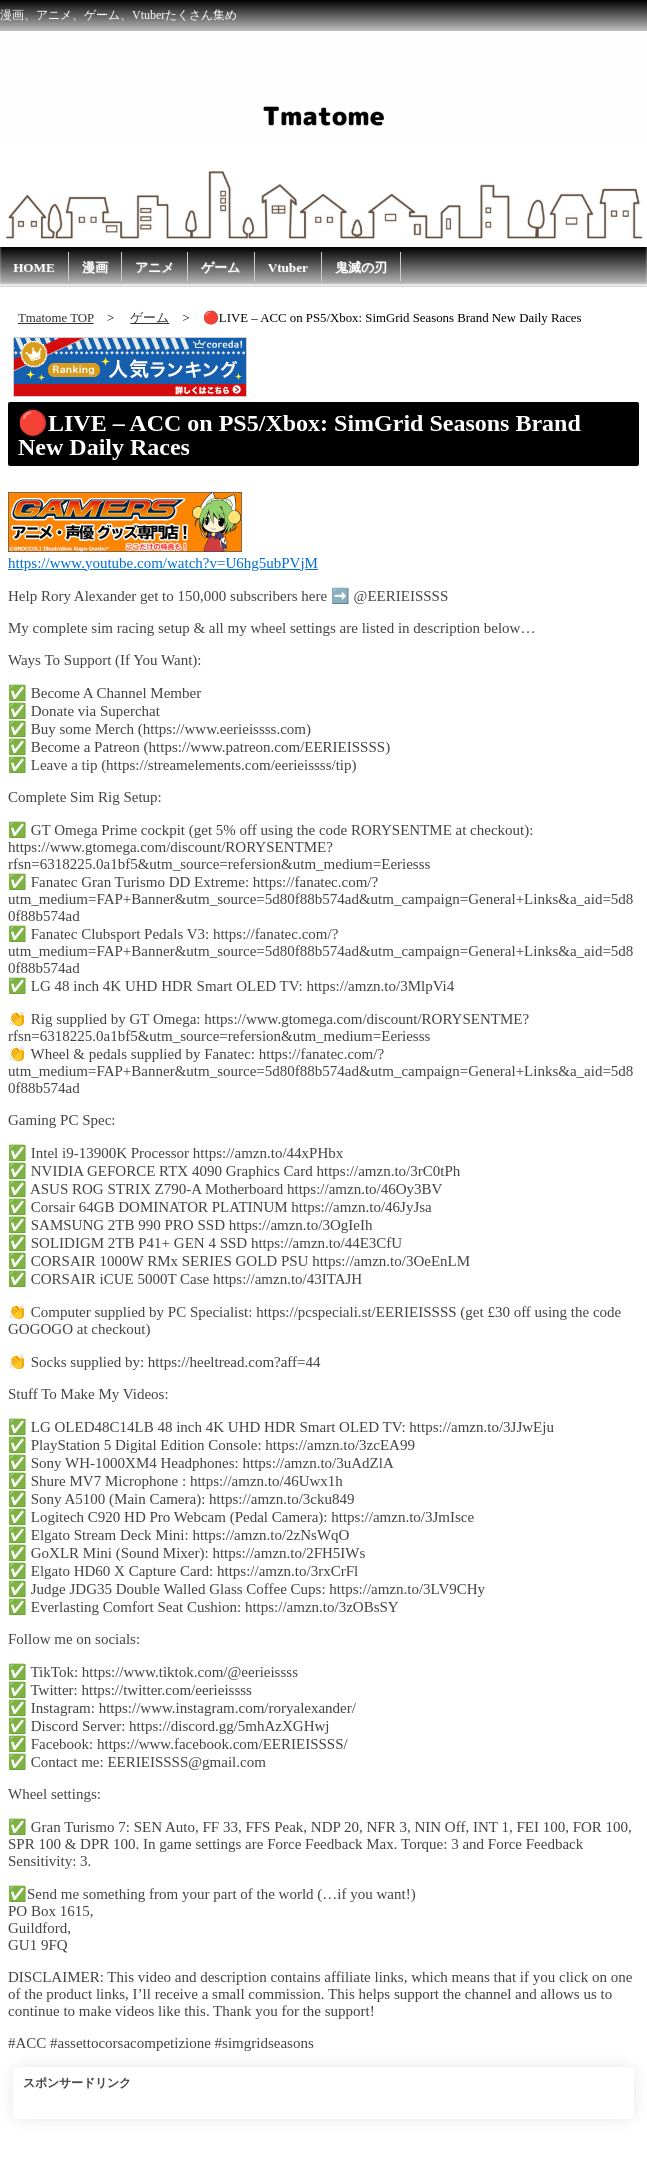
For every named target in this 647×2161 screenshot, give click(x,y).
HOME (34, 267)
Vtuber (288, 267)
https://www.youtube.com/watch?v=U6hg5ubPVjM (163, 563)
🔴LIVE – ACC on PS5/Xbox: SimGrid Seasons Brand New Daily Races (299, 435)
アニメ (154, 267)
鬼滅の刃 (361, 267)
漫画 (95, 267)
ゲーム (220, 267)
